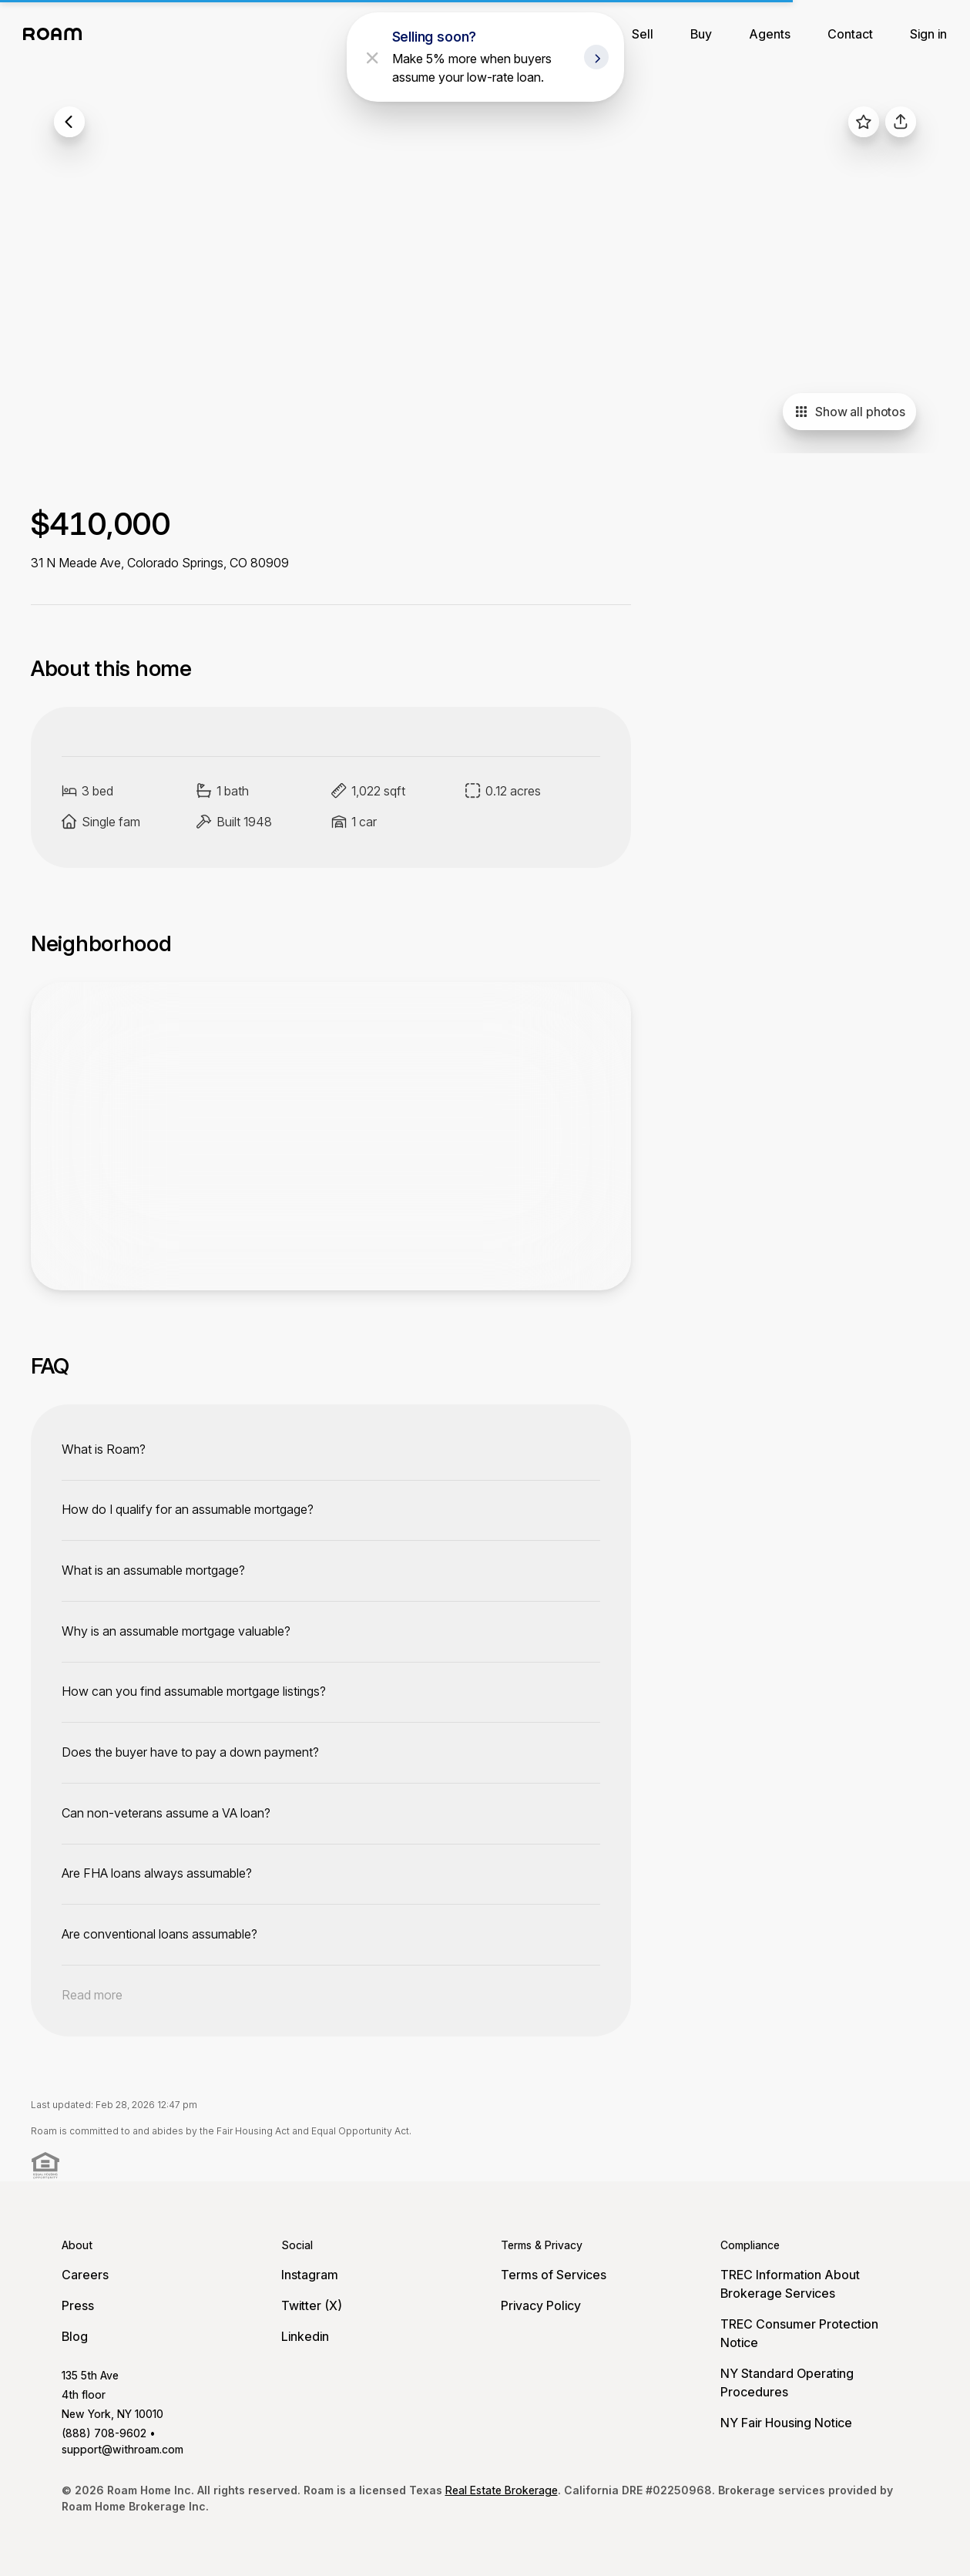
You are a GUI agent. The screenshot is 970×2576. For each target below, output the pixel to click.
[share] (900, 121)
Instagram (309, 2274)
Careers (85, 2274)
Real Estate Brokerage (501, 2490)
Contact (850, 34)
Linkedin (305, 2336)
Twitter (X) (311, 2305)
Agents (769, 34)
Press (78, 2305)
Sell (642, 34)
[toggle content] (331, 1449)
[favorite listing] (863, 121)
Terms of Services (553, 2274)
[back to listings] (69, 121)
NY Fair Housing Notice (786, 2422)
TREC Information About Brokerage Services (790, 2284)
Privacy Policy (541, 2305)
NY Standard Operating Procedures (787, 2382)
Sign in (928, 34)
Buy (701, 34)
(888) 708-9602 (104, 2433)
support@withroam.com (122, 2449)
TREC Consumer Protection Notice (799, 2333)
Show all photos (849, 411)
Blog (75, 2336)
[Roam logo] (57, 34)
